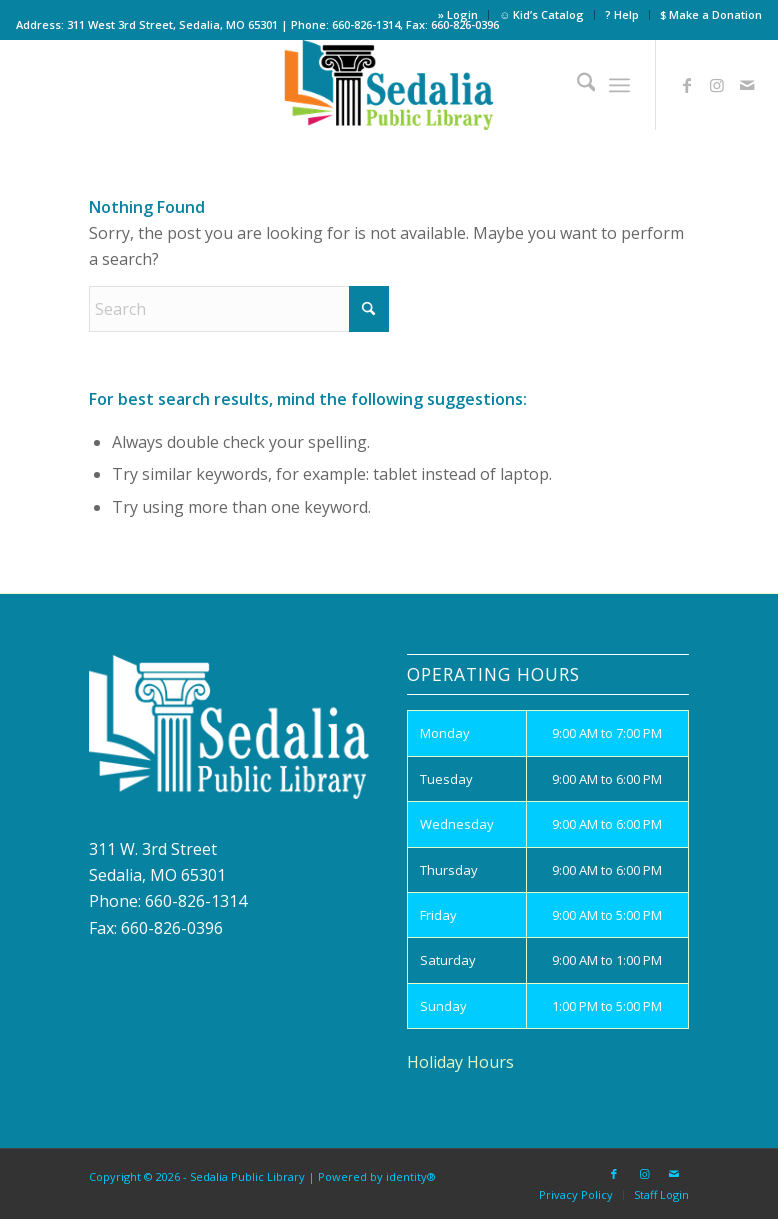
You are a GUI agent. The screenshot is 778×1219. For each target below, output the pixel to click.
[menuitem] (458, 15)
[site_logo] (389, 85)
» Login (458, 14)
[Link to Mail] (747, 85)
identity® (411, 1176)
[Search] (576, 85)
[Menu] (619, 85)
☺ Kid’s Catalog (541, 14)
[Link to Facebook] (687, 85)
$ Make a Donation (711, 14)
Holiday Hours (460, 1062)
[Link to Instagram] (717, 85)
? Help (622, 14)
